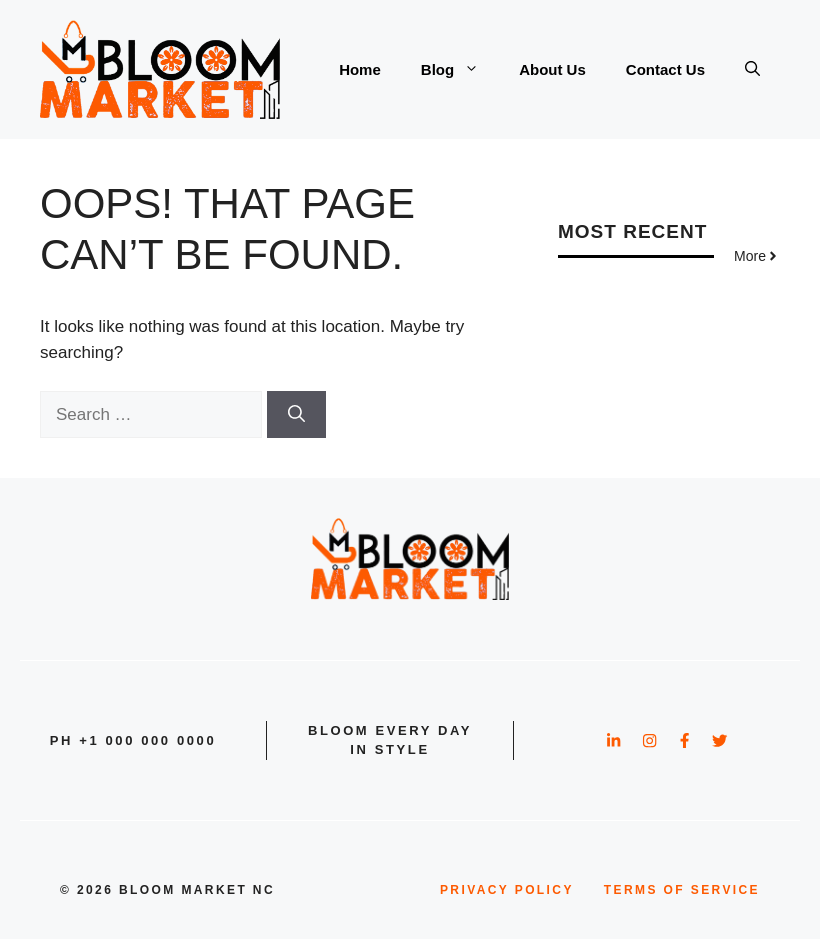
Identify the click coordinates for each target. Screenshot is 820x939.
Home (360, 69)
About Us (552, 69)
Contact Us (665, 69)
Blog (460, 70)
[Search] (296, 415)
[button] (752, 70)
